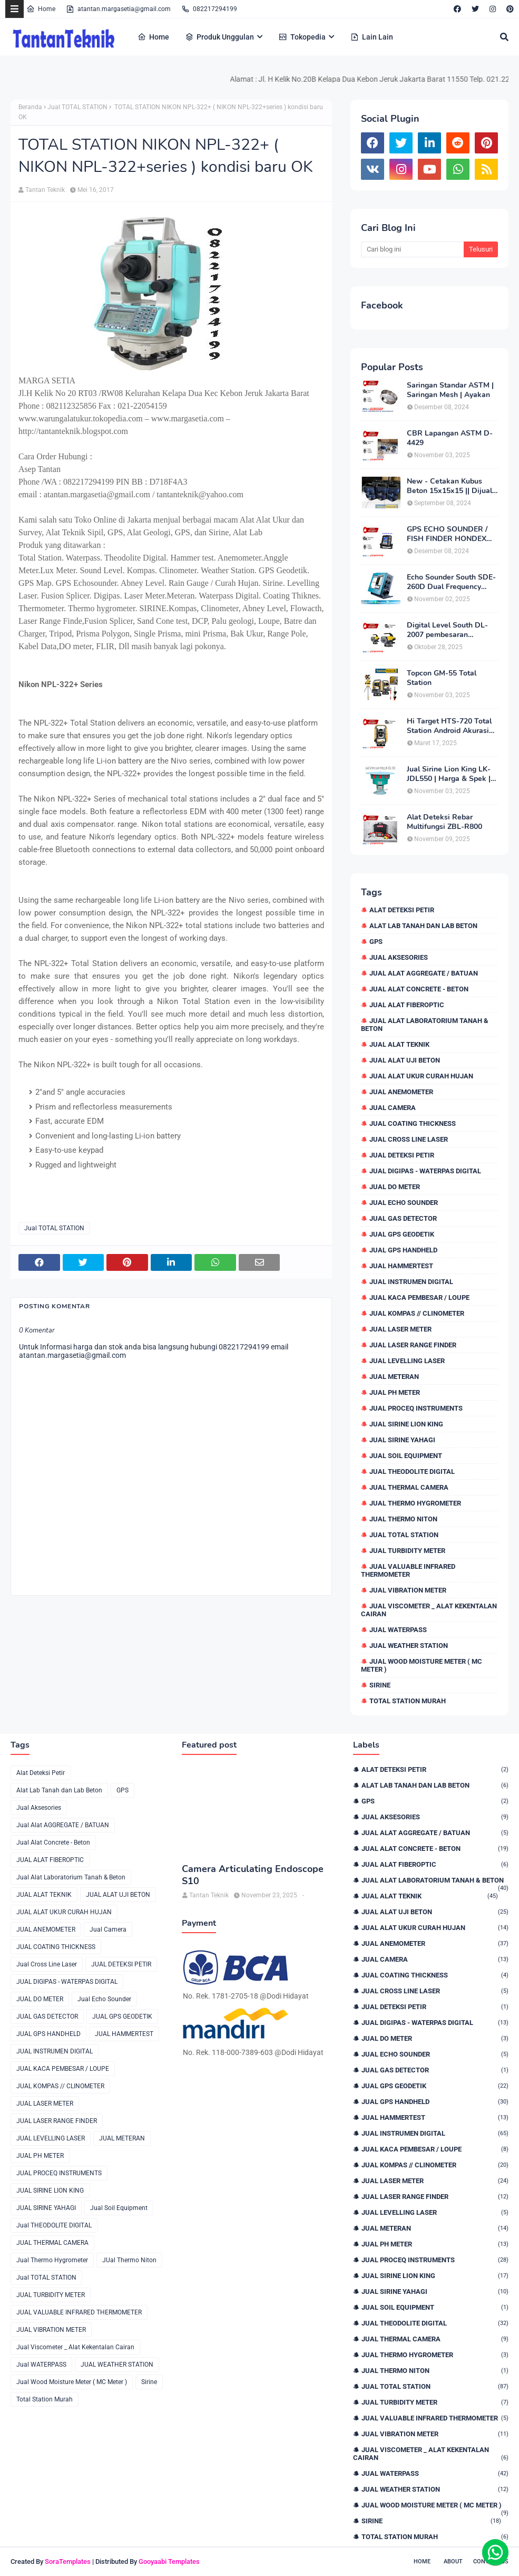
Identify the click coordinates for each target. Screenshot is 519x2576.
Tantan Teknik (45, 190)
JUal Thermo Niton (403, 1519)
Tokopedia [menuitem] (302, 37)
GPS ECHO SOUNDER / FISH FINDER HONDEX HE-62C (447, 534)
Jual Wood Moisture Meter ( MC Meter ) (421, 1665)
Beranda (30, 107)
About (453, 2561)
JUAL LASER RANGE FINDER (412, 1345)
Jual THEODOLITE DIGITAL (412, 1471)
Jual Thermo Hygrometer (415, 1503)
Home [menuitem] (153, 37)
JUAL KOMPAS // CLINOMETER (416, 1313)
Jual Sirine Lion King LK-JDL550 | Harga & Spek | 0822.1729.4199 (449, 774)
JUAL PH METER (394, 1392)
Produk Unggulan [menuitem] (219, 37)
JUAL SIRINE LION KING (406, 1424)
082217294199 (209, 9)
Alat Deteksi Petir (401, 910)
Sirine (379, 1685)
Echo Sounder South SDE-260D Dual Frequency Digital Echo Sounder (451, 582)
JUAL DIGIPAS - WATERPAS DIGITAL (425, 1171)
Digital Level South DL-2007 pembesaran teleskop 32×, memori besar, (447, 630)
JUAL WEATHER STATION (408, 1645)
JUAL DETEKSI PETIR (401, 1155)
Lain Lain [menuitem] (371, 37)
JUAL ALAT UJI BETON (404, 1060)
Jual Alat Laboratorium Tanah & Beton (424, 1025)
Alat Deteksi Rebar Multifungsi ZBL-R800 (444, 822)
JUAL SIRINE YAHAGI (402, 1440)
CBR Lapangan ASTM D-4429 (450, 438)
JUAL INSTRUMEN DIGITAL (411, 1282)
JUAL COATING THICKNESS (412, 1123)
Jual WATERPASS (398, 1630)
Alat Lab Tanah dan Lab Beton (423, 926)
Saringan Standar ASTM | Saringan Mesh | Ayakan (450, 390)
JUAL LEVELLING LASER (407, 1361)
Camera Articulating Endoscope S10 (253, 1875)
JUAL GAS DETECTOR (403, 1218)
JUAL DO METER (394, 1187)
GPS (376, 942)
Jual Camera (392, 1108)
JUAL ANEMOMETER (401, 1092)
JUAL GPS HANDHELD (403, 1250)
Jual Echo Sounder (403, 1203)
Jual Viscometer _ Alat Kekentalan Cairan (429, 1610)
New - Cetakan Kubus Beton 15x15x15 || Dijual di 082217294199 (449, 486)
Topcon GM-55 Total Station (441, 678)
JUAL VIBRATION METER (407, 1590)
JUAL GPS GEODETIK (401, 1234)
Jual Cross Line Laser (408, 1139)
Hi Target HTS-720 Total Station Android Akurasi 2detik (449, 726)
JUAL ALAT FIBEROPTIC (406, 1005)
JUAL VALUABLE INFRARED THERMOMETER (408, 1570)
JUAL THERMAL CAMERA (408, 1487)
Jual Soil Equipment (405, 1456)
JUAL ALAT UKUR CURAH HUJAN (421, 1076)
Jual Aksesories (398, 957)
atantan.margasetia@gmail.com (118, 9)
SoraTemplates (68, 2561)
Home (40, 9)
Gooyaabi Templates (169, 2561)
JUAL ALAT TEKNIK (399, 1044)
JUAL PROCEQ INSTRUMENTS (416, 1408)
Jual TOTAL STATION (77, 107)
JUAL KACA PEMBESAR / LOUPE (419, 1297)
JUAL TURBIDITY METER (407, 1551)
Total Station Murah (407, 1701)
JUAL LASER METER (400, 1329)
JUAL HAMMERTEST (401, 1266)
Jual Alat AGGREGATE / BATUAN (423, 973)
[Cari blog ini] (412, 249)
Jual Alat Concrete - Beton (418, 989)
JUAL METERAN (394, 1377)
